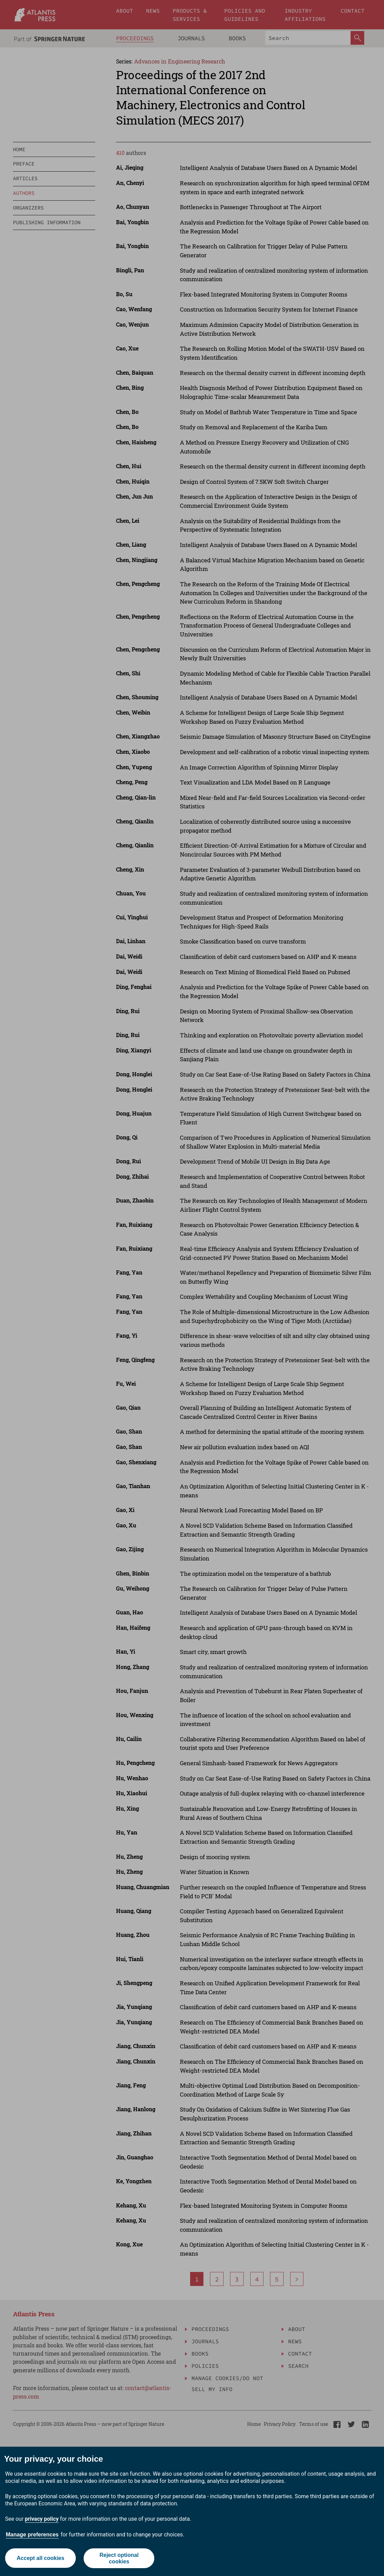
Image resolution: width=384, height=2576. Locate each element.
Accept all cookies (41, 2558)
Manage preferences (32, 2534)
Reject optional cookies (119, 2558)
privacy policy (42, 2519)
